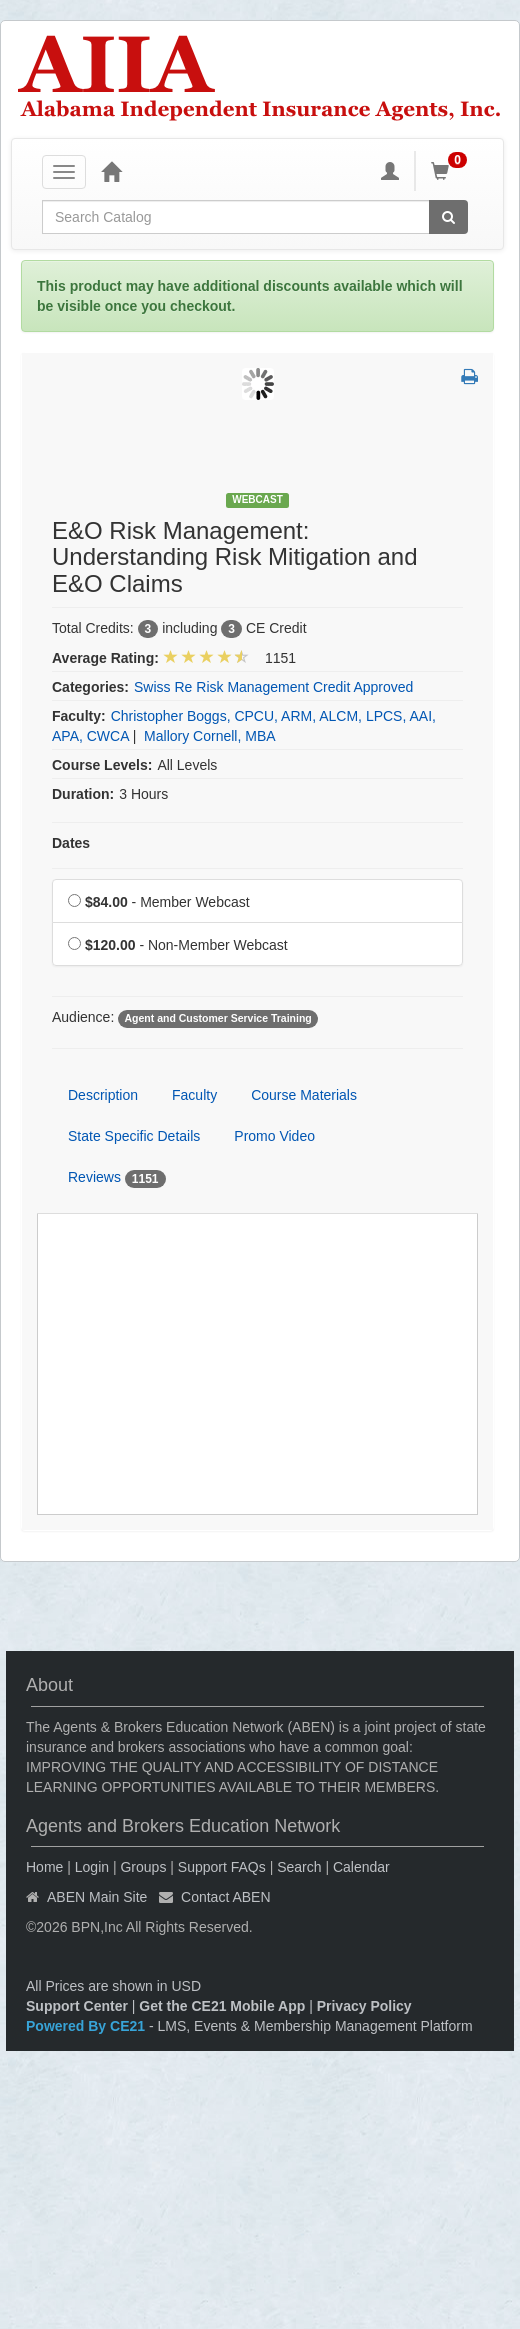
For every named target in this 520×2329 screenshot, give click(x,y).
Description (103, 1095)
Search (299, 1867)
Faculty (194, 1095)
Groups (143, 1867)
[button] (469, 378)
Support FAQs (222, 1867)
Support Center (77, 2006)
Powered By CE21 (87, 2026)
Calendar (361, 1867)
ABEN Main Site (97, 1897)
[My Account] (390, 171)
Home (44, 1867)
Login (92, 1867)
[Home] (111, 171)
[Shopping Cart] (452, 171)
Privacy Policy (364, 2006)
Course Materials (304, 1095)
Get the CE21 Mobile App (222, 2006)
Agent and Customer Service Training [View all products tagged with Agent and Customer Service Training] (217, 1018)
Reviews (117, 1178)
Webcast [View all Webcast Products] (257, 499)
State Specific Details (134, 1136)
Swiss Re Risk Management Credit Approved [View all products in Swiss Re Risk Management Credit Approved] (273, 687)
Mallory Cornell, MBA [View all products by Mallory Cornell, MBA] (209, 736)
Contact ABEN (226, 1897)
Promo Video (274, 1136)
